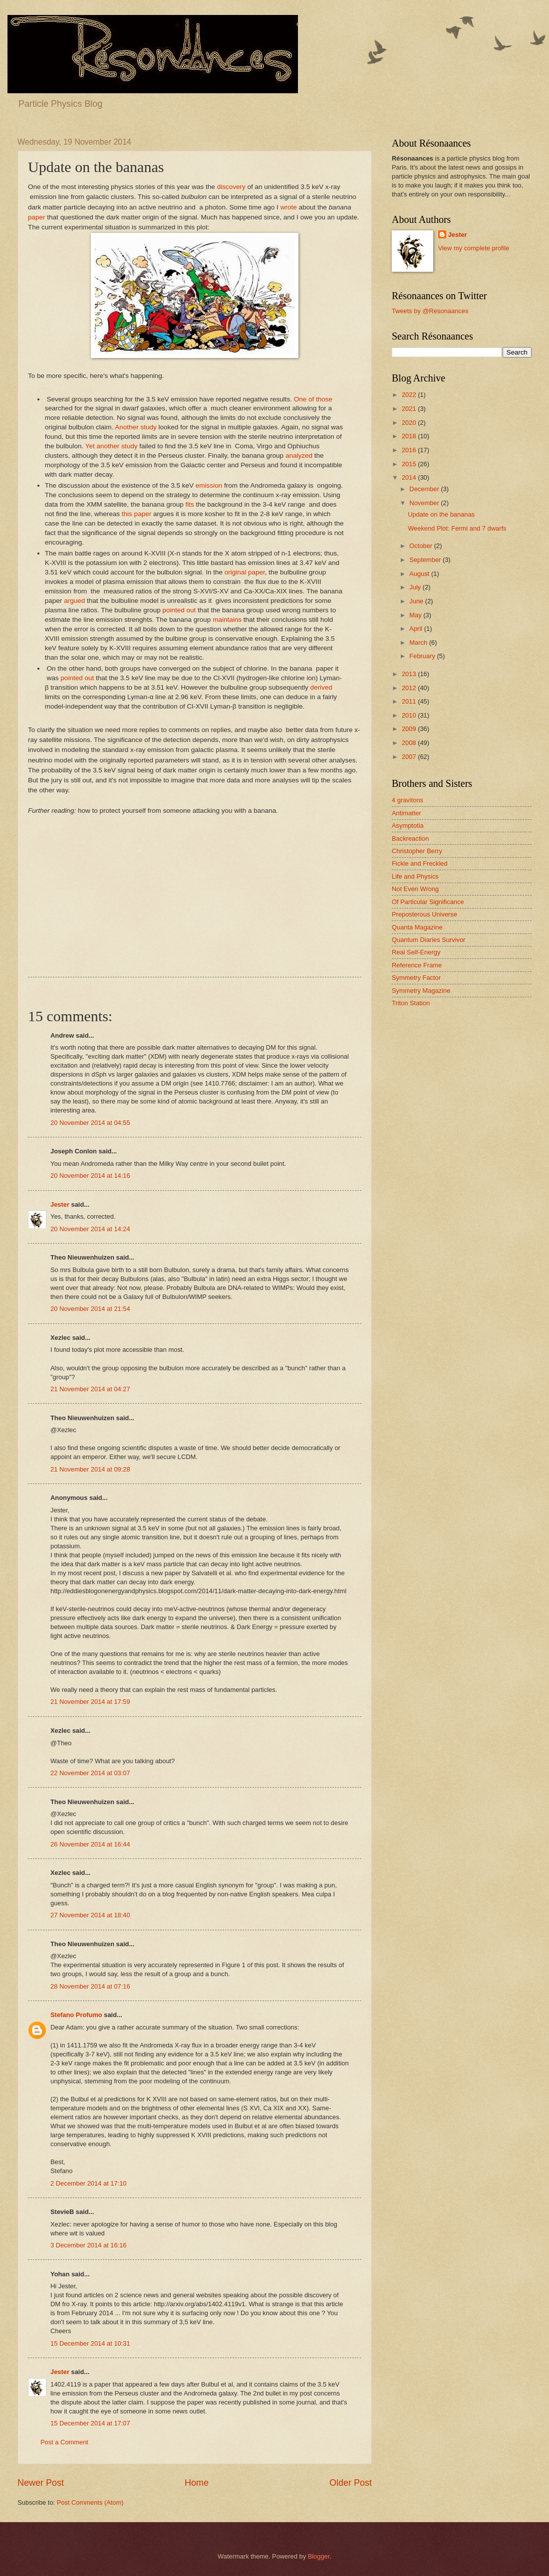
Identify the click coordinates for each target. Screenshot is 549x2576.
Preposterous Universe (424, 914)
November (425, 503)
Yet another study (111, 446)
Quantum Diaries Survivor (428, 939)
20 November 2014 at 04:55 (90, 1122)
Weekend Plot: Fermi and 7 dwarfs (457, 528)
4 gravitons (407, 800)
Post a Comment (64, 2442)
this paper (135, 514)
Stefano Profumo (76, 2015)
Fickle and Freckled (420, 863)
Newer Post (40, 2483)
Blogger (319, 2556)
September (426, 559)
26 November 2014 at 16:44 (90, 1844)
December (425, 489)
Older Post (350, 2483)
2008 (410, 742)
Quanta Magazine (417, 927)
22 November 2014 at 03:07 (90, 1773)
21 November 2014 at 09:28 (90, 1469)
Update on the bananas (441, 514)
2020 (410, 422)
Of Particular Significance (428, 902)
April (416, 628)
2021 (410, 408)
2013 (410, 674)
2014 (410, 477)
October (421, 546)
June (417, 601)
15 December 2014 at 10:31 (90, 2343)
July (415, 587)
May (416, 615)
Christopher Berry (417, 851)
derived (321, 687)
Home (197, 2483)
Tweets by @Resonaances (430, 311)
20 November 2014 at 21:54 (90, 1308)
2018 (410, 436)
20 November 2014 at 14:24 (90, 1229)
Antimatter (406, 813)
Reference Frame (417, 965)
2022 (410, 394)
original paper (245, 572)
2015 (410, 464)
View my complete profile (474, 248)
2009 (410, 729)
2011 (410, 701)
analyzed (298, 455)
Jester (59, 1204)
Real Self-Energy (416, 952)
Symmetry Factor (416, 977)
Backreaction (410, 838)
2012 (410, 688)
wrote (288, 207)
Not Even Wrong (415, 889)
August (420, 573)
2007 (410, 756)
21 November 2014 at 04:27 (90, 1389)
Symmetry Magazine (421, 990)
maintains (227, 619)
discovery (231, 186)
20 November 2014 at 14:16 (90, 1175)
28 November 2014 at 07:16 (90, 1986)
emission (209, 485)
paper (36, 217)
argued (74, 600)
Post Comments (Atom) (90, 2502)
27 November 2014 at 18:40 (90, 1915)
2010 (410, 715)
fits (190, 504)
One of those (313, 399)
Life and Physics (415, 876)
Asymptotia (408, 825)
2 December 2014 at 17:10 (88, 2183)
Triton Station (411, 1003)
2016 (410, 450)
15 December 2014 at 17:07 (90, 2423)
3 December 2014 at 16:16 (88, 2245)
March (419, 642)
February (423, 656)
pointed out (179, 610)
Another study (135, 427)
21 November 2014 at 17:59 (90, 1701)
